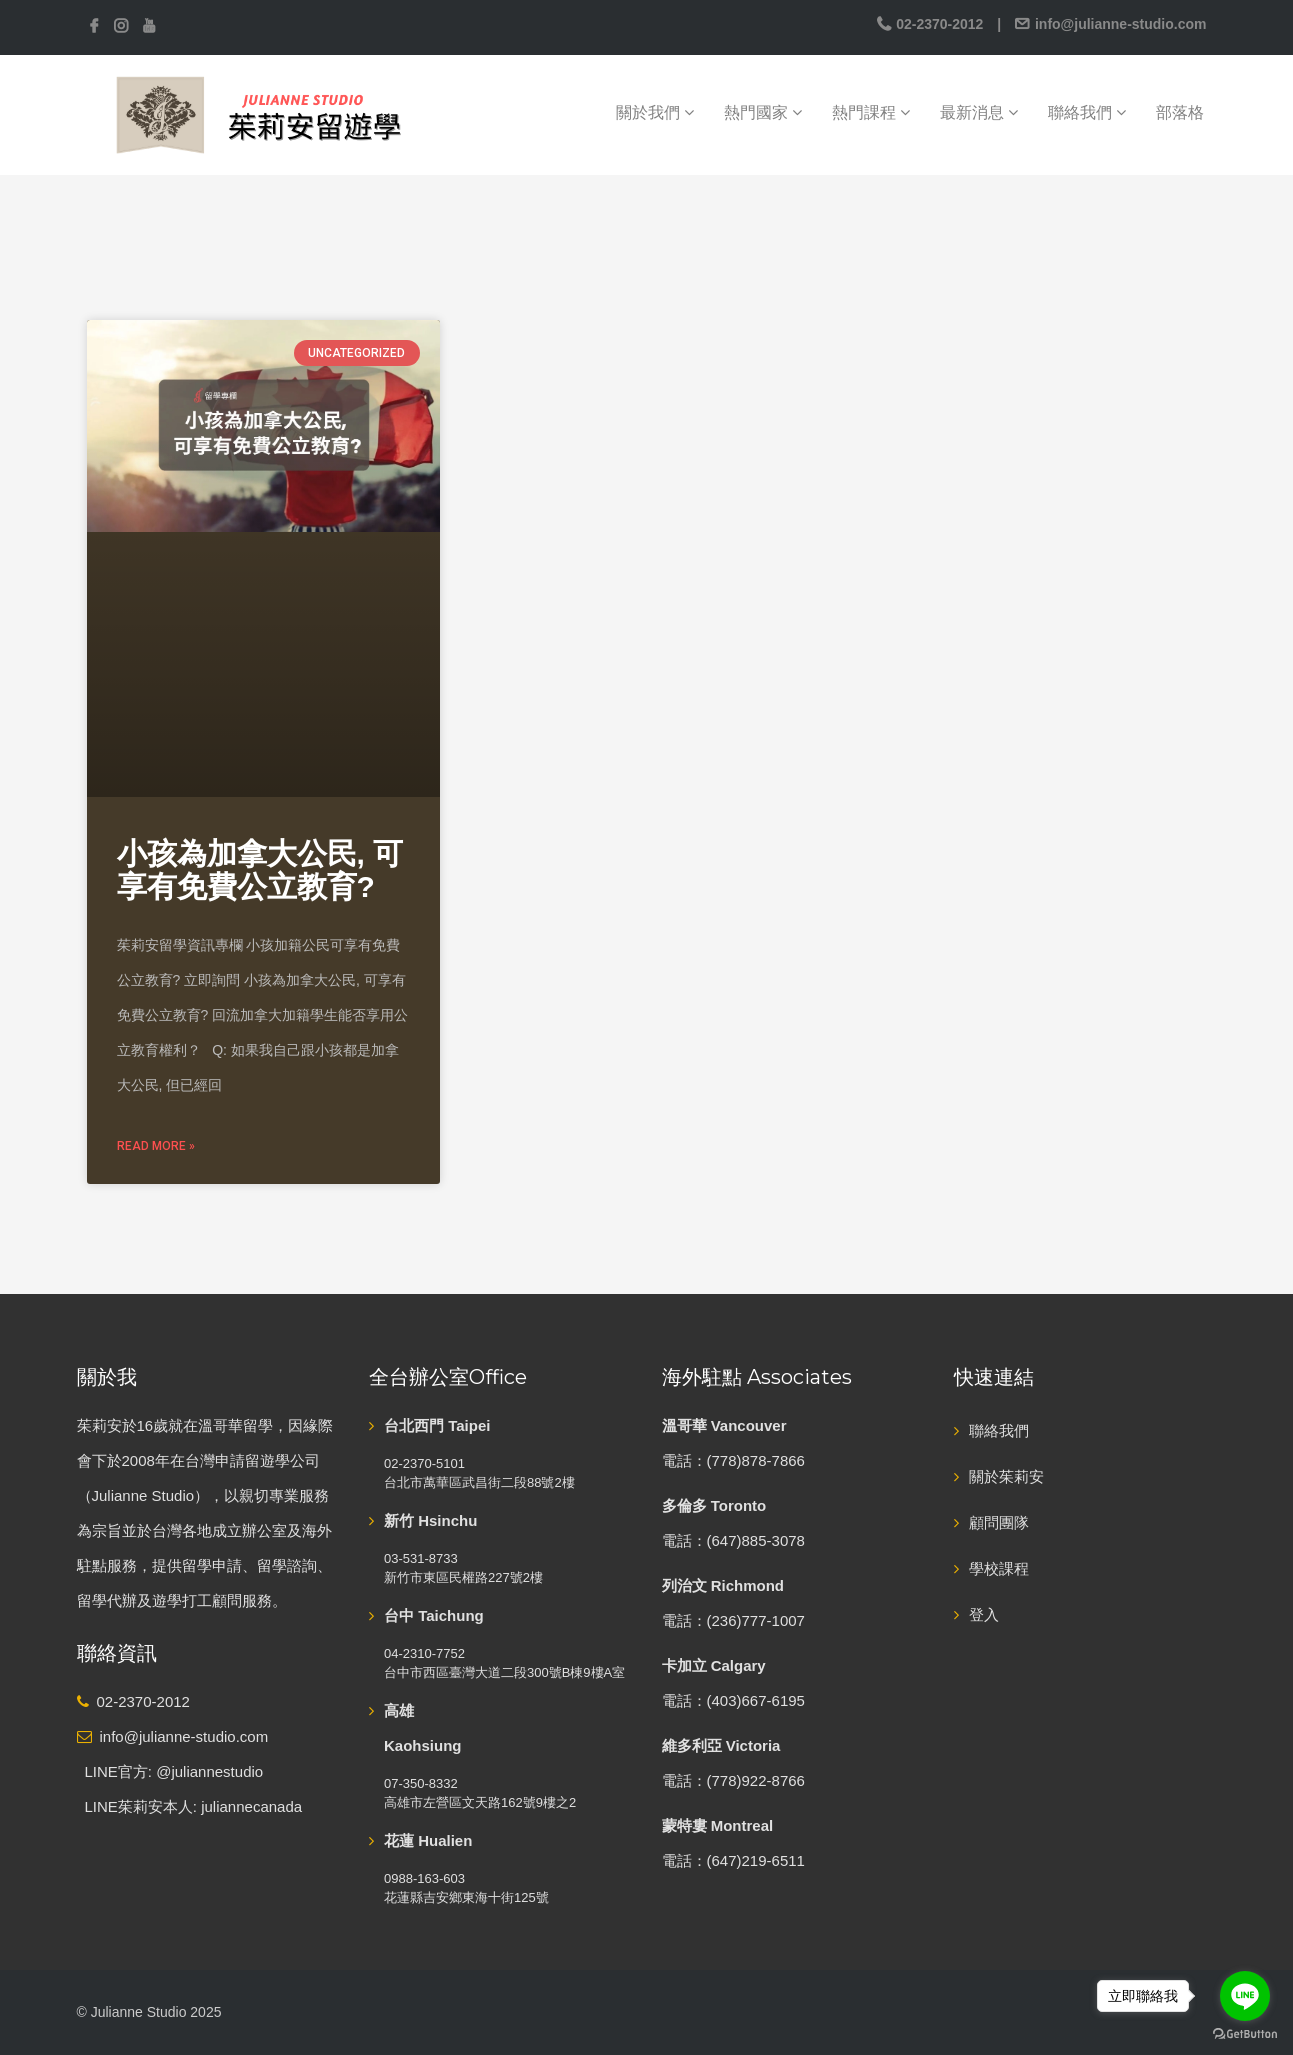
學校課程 (999, 1568)
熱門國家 (763, 112)
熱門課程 (871, 112)
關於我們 (655, 112)
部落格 (1180, 112)
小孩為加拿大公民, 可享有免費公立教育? (260, 870)
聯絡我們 (1087, 112)
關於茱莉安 (1006, 1476)
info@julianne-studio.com (1118, 24)
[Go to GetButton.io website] (1245, 2034)
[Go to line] (1245, 1996)
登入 (984, 1614)
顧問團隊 (999, 1522)
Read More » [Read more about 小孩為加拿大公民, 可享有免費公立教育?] (156, 1146)
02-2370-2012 (939, 24)
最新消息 (979, 112)
